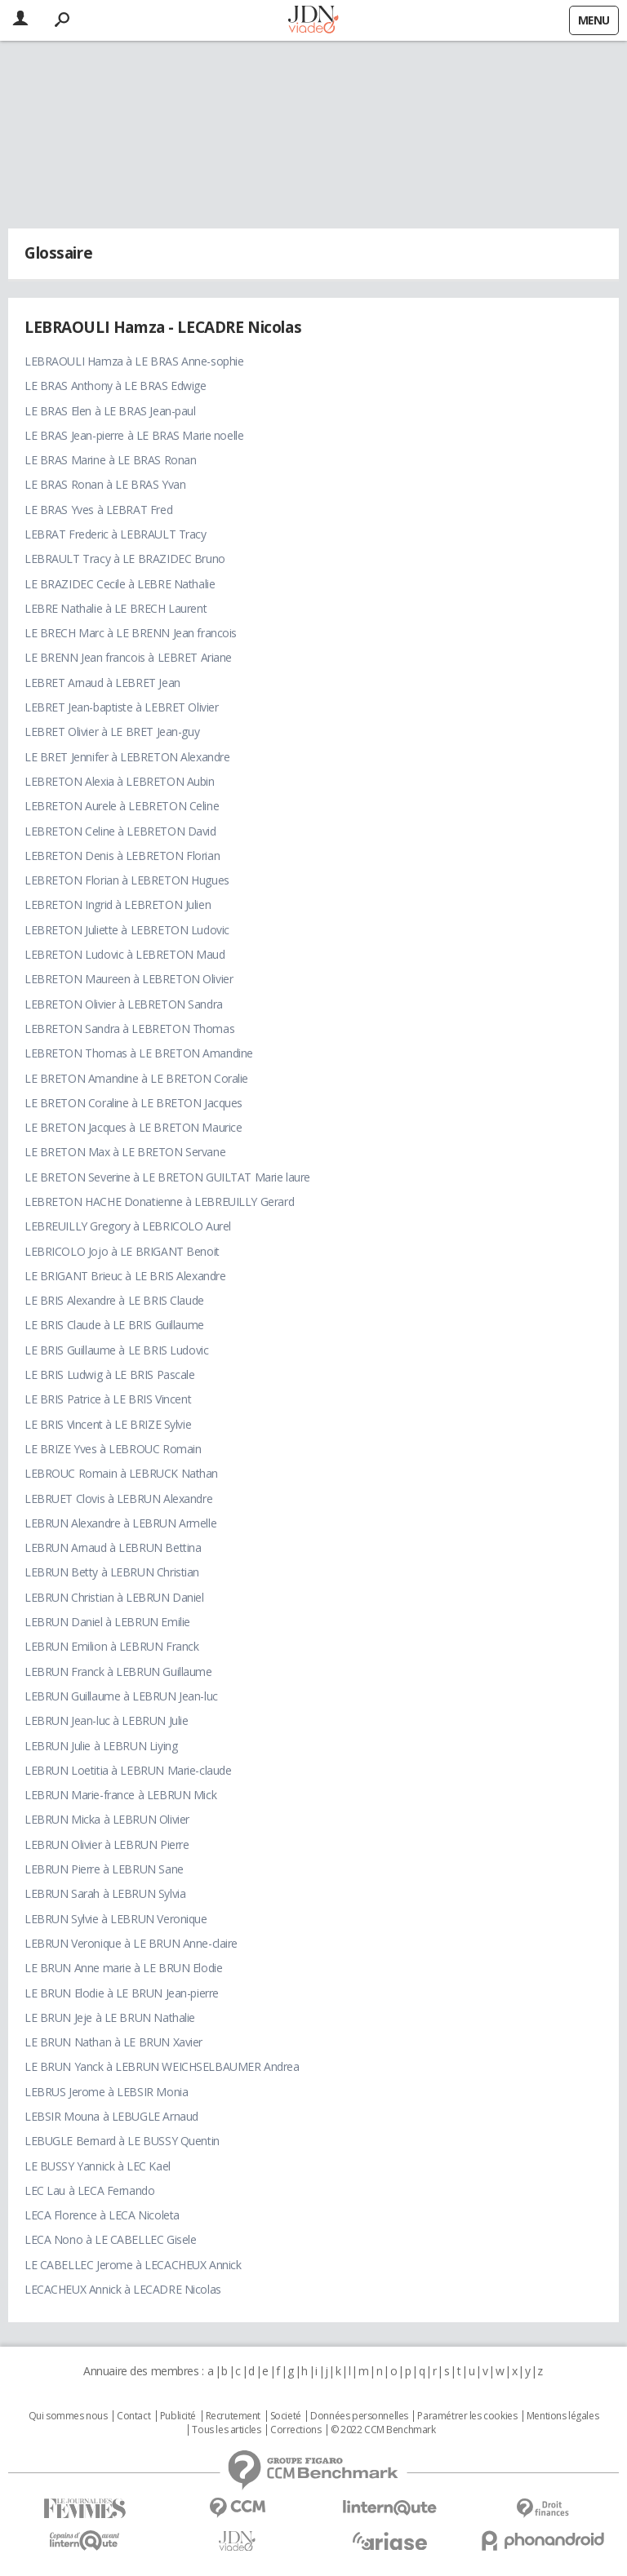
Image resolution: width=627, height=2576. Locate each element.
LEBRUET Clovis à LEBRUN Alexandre (118, 1498)
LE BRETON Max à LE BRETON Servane (124, 1151)
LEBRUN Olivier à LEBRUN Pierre (106, 1844)
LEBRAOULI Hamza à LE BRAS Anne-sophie (133, 361)
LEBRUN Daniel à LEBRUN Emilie (107, 1621)
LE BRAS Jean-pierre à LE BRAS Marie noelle (133, 435)
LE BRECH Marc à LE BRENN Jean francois (130, 633)
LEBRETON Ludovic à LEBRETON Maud (124, 954)
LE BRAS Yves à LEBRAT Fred (98, 509)
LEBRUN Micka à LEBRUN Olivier (106, 1819)
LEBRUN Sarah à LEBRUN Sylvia (104, 1893)
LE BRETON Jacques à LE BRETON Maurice (133, 1127)
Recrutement (233, 2416)
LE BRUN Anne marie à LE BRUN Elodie (123, 1967)
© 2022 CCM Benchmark (383, 2430)
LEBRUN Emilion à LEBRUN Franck (111, 1646)
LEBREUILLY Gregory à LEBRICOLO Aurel (127, 1226)
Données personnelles (359, 2416)
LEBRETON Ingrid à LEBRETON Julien (117, 904)
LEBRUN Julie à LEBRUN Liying (100, 1746)
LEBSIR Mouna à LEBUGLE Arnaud (111, 2116)
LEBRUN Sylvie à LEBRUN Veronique (115, 1918)
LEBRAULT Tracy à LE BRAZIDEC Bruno (124, 558)
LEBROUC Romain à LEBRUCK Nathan (121, 1473)
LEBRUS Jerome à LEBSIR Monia (106, 2091)
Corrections (295, 2430)
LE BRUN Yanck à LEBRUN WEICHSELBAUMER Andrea (162, 2066)
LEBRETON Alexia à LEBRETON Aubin (119, 781)
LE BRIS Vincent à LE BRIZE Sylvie (107, 1424)
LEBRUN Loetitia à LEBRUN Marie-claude (127, 1770)
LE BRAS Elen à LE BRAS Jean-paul (110, 411)
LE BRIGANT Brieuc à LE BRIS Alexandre (124, 1276)
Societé (285, 2416)
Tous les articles (226, 2430)
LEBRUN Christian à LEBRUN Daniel (114, 1597)
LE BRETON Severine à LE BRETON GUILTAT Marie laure (167, 1177)
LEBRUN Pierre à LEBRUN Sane (104, 1869)
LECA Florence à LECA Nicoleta (102, 2215)
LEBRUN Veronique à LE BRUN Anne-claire (131, 1943)
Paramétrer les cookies (467, 2416)
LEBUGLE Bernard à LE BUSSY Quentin (122, 2140)
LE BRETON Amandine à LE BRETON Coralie (136, 1078)
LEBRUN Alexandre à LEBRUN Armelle (120, 1523)
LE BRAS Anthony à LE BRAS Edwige (115, 385)
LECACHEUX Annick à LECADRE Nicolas (122, 2289)
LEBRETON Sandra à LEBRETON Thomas (129, 1028)
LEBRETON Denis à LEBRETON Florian (122, 855)
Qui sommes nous (68, 2416)
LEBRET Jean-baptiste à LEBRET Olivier (121, 707)
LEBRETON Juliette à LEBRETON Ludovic (126, 930)
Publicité (178, 2416)
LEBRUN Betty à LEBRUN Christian (111, 1572)
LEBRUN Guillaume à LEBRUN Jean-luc (121, 1696)
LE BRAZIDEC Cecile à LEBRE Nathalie (119, 584)
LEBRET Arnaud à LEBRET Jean (102, 682)
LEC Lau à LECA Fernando (89, 2190)
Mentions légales (562, 2416)
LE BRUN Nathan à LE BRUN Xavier (113, 2042)
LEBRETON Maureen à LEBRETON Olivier (128, 979)
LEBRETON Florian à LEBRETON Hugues (126, 880)
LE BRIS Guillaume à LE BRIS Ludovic (116, 1350)
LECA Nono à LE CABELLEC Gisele (110, 2239)
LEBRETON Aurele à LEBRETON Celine (121, 806)
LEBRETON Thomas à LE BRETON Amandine (138, 1053)
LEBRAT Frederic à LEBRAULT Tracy (115, 534)
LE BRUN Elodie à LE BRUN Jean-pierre (121, 1993)
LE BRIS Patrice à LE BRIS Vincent (107, 1399)
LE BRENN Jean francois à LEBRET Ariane (128, 657)
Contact (133, 2416)
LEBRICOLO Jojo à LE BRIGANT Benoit (122, 1251)
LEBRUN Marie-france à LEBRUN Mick (120, 1794)
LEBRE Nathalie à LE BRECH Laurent (115, 608)
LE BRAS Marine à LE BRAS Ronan (110, 460)
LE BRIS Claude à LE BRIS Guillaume (114, 1324)
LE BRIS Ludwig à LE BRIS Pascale (109, 1374)
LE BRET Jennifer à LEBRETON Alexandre (126, 757)
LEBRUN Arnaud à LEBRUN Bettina (112, 1547)
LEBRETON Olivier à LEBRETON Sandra (123, 1004)
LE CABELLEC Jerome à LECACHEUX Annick (132, 2264)
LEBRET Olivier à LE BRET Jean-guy (111, 731)
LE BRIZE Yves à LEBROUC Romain (112, 1448)
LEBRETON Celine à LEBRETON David (120, 831)
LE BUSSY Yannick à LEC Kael (97, 2166)
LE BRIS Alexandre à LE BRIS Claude (114, 1300)
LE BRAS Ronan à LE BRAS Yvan (104, 484)
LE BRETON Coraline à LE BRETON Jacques (133, 1103)
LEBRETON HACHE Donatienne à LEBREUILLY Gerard (159, 1201)
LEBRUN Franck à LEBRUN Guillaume (118, 1671)
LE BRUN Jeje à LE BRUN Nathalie (109, 2017)
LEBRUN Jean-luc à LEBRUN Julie (106, 1720)
